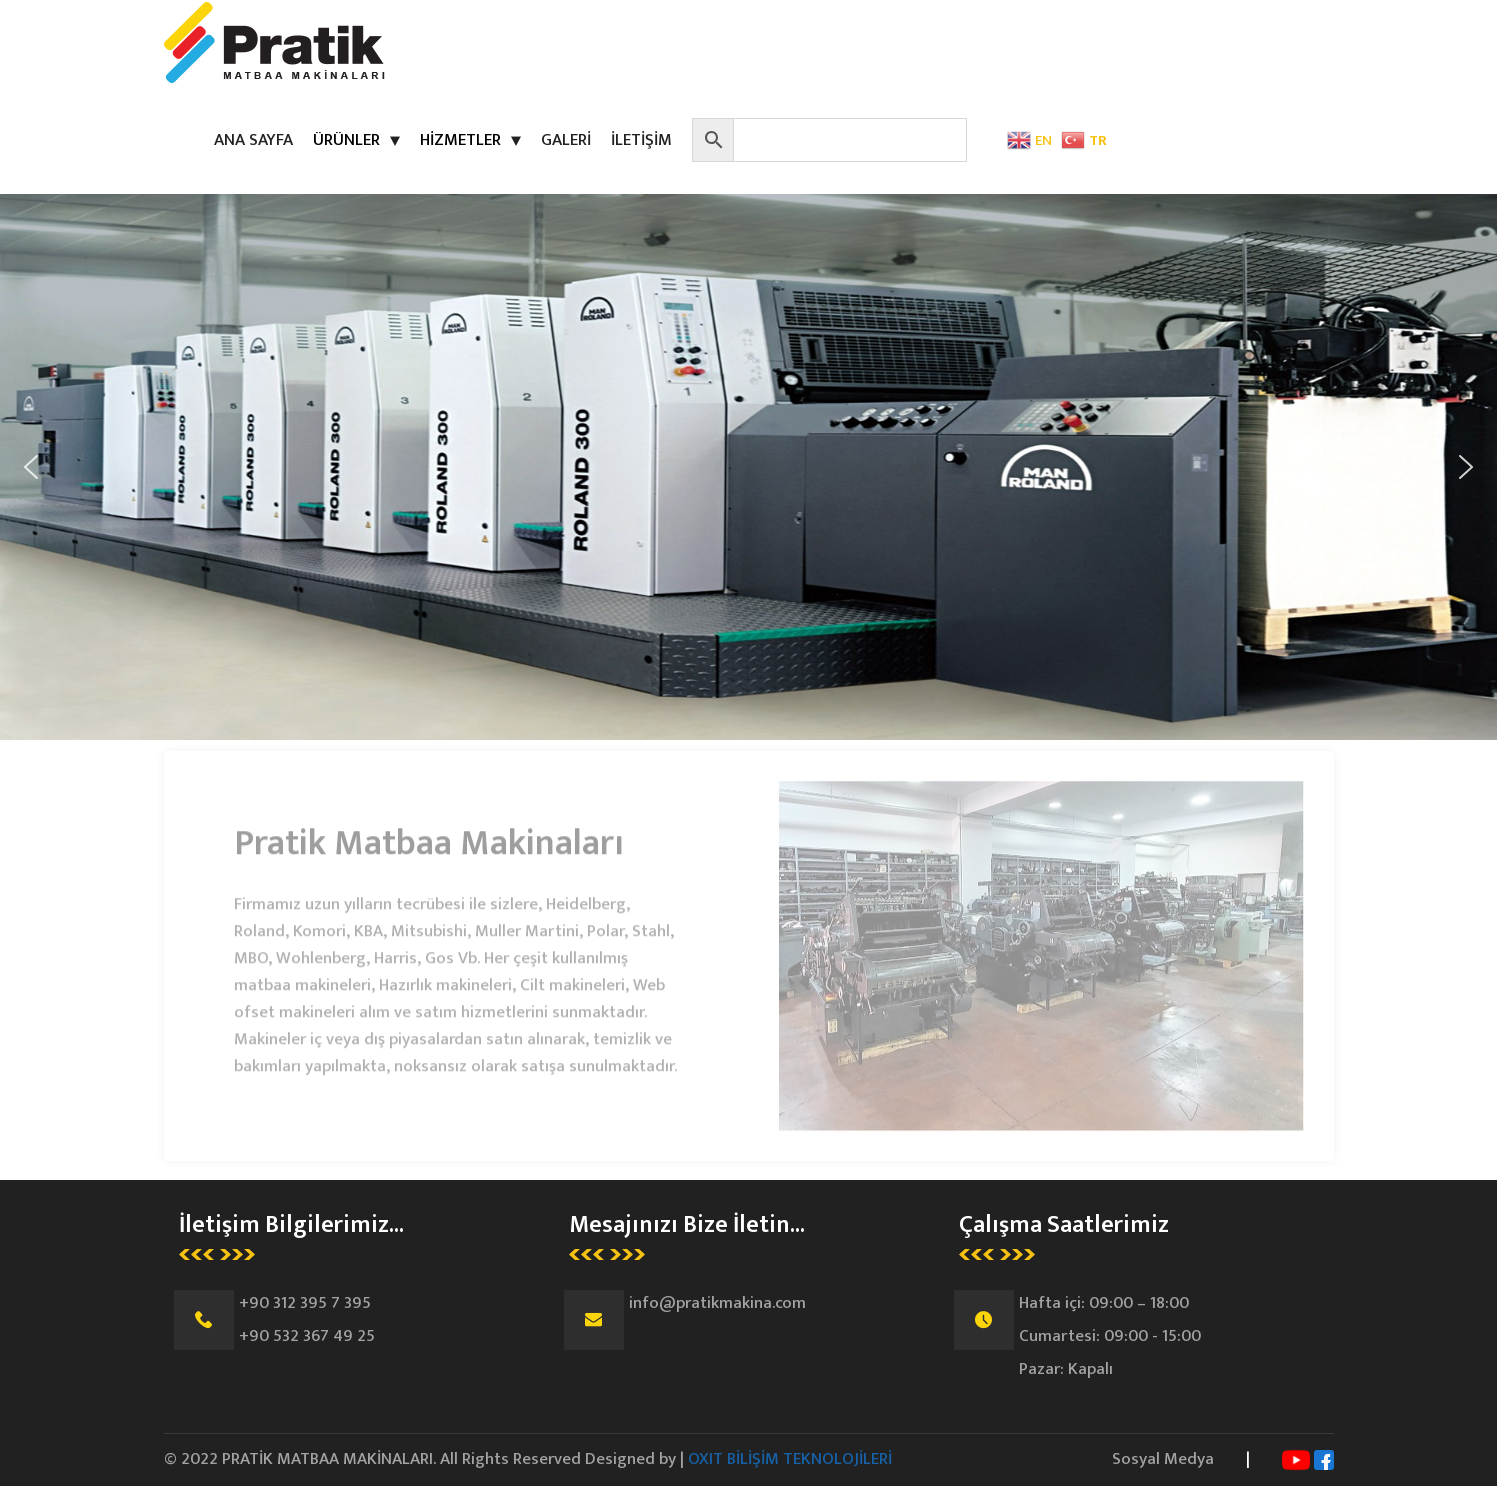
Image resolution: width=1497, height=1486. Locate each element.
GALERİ (566, 140)
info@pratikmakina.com (717, 1303)
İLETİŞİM (641, 140)
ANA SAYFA (253, 140)
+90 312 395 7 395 (305, 1303)
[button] (31, 467)
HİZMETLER (460, 140)
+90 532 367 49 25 (307, 1336)
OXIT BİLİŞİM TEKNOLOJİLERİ (790, 1459)
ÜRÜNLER (346, 140)
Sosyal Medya (1163, 1459)
